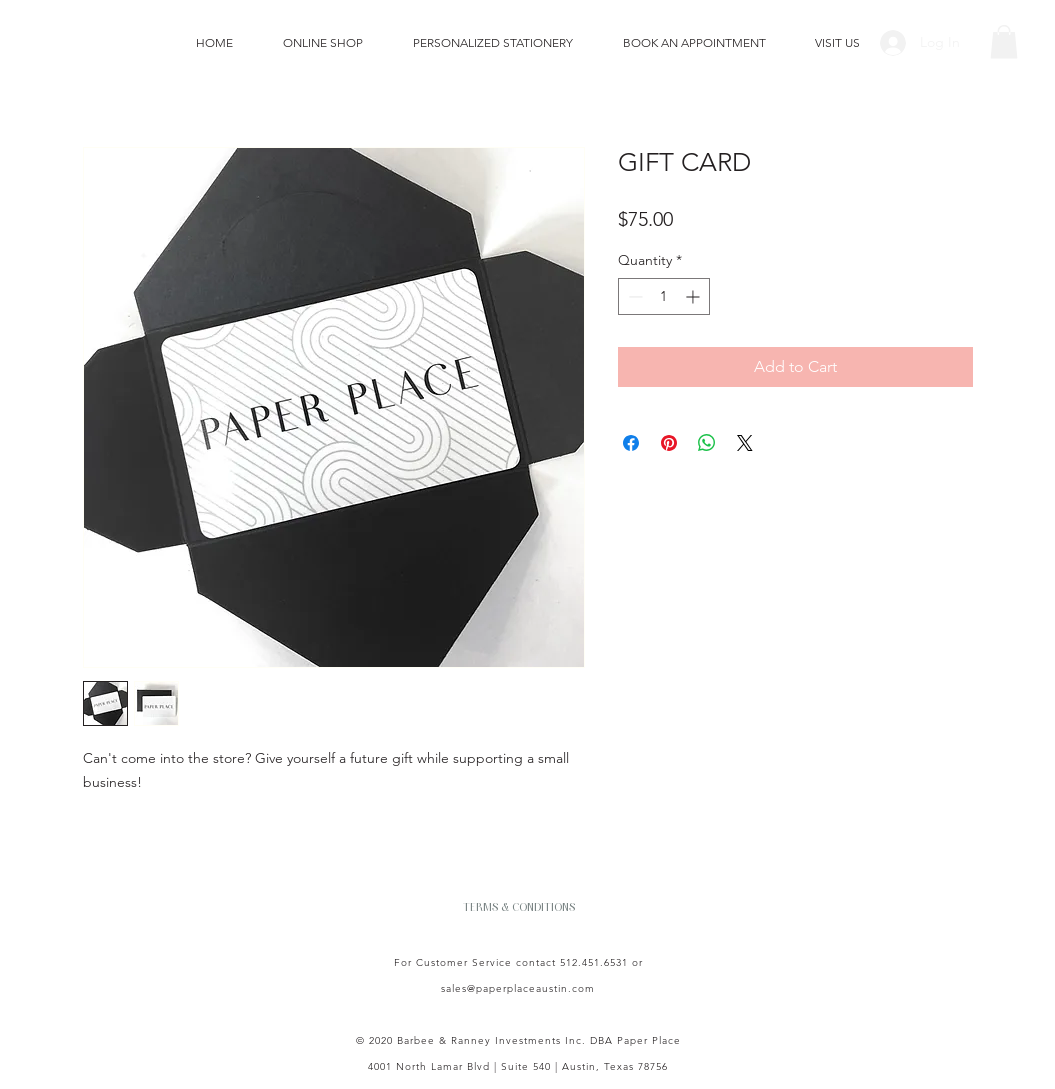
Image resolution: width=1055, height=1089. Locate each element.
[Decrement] (633, 296)
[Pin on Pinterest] (669, 443)
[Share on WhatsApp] (707, 443)
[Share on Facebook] (631, 443)
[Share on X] (745, 443)
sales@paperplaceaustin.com (518, 988)
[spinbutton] (664, 296)
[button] (1004, 41)
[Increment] (694, 296)
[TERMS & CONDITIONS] (519, 907)
